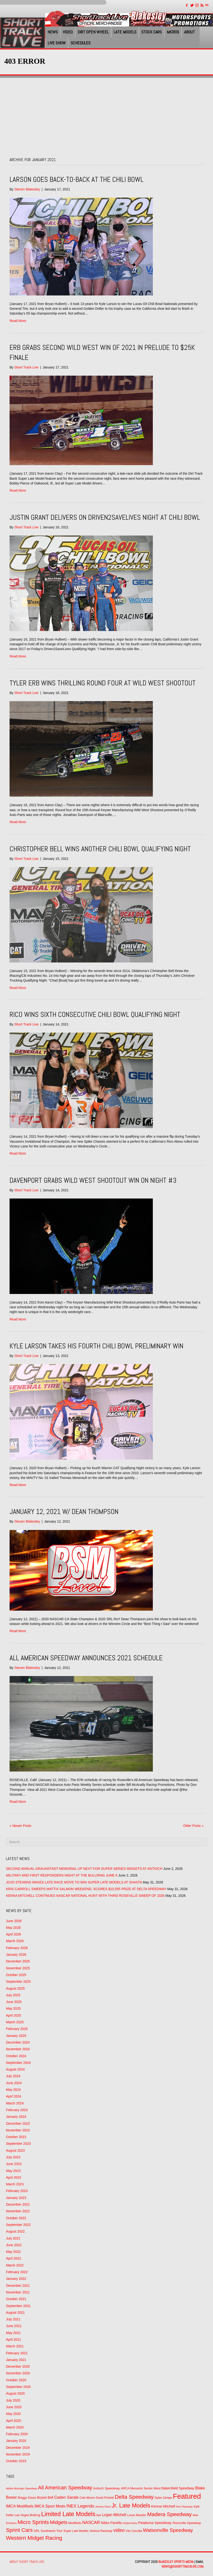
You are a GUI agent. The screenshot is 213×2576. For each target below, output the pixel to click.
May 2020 (13, 2414)
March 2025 (15, 2022)
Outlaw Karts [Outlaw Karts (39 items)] (129, 2523)
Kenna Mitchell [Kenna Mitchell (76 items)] (163, 2506)
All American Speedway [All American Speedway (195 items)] (65, 2488)
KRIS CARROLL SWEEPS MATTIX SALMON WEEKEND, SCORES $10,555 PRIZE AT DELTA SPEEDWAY (86, 1889)
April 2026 (13, 1934)
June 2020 (13, 2407)
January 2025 (16, 2036)
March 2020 (15, 2427)
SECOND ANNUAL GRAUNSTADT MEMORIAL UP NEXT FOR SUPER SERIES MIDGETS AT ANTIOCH (84, 1869)
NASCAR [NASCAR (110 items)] (91, 2522)
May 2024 (13, 2090)
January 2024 (16, 2117)
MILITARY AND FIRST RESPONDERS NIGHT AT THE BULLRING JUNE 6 (61, 1875)
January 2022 (16, 2279)
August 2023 (15, 2150)
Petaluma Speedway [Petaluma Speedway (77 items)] (154, 2523)
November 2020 (18, 2373)
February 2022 (17, 2272)
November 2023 (18, 2130)
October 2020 (16, 2380)
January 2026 (16, 1954)
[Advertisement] (106, 111)
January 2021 (16, 2360)
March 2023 (15, 2184)
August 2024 (15, 2069)
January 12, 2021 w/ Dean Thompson (64, 1511)
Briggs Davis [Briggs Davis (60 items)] (27, 2497)
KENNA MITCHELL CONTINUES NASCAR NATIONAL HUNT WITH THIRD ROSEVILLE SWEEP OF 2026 (85, 1896)
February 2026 (17, 1948)
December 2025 (18, 1961)
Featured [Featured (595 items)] (187, 2496)
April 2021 (13, 2339)
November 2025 (18, 1968)
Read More (18, 321)
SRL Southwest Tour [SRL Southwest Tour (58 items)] (48, 2531)
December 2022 (18, 2204)
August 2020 (15, 2393)
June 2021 (13, 2326)
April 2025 (13, 2015)
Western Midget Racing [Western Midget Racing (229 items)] (34, 2538)
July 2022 (13, 2238)
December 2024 (18, 2042)
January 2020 (16, 2441)
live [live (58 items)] (98, 2515)
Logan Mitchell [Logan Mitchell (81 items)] (114, 2515)
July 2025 (13, 1995)
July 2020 (13, 2400)
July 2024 (13, 2076)
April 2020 (13, 2421)
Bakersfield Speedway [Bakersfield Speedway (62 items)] (178, 2488)
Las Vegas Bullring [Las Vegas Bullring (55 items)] (27, 2515)
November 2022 (18, 2211)
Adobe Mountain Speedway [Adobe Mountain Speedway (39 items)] (21, 2488)
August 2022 (15, 2231)
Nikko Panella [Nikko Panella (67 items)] (111, 2523)
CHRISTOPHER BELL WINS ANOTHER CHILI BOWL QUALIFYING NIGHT (100, 848)
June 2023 (13, 2164)
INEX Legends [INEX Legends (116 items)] (80, 2506)
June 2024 (13, 2083)
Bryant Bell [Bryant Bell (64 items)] (45, 2497)
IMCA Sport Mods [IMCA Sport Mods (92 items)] (49, 2506)
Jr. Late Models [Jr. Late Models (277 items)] (131, 2505)
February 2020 (17, 2434)
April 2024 (13, 2096)
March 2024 (15, 2103)
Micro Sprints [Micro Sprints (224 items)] (33, 2522)
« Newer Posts (20, 1826)
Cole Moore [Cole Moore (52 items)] (87, 2497)
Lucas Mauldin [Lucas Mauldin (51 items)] (136, 2515)
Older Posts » (193, 1826)
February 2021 (17, 2353)
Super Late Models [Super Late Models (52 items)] (76, 2531)
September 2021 (18, 2306)
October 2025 (16, 1975)
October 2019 (16, 2461)
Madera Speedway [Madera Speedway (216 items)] (169, 2514)
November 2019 (18, 2454)
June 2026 (13, 1921)
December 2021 (18, 2285)
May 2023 (13, 2171)
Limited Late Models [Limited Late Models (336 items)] (68, 2514)
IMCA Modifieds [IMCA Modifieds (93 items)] (20, 2506)
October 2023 (16, 2137)
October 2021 (16, 2299)
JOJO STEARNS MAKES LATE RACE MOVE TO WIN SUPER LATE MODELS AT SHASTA (74, 1882)
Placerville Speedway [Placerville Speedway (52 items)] (186, 2523)
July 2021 (13, 2319)
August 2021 (15, 2312)
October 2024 (16, 2056)
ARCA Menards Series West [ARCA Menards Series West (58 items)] (141, 2488)
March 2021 (15, 2346)
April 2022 (13, 2258)
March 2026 (15, 1941)
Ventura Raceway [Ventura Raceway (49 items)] (101, 2531)
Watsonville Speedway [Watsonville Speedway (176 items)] (168, 2530)
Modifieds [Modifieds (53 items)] (74, 2523)
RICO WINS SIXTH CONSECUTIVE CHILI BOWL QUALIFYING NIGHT (95, 1014)
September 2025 (18, 1981)
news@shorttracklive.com (182, 2566)
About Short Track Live (27, 2562)
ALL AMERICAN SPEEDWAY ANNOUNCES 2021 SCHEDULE (86, 1657)
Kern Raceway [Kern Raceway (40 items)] (184, 2506)
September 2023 (18, 2143)
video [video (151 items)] (119, 2530)
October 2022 (16, 2218)
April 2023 (13, 2177)
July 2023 (13, 2157)
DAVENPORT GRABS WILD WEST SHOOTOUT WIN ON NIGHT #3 (93, 1180)
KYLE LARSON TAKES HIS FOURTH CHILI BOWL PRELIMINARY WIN (96, 1346)
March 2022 (15, 2265)
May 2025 (13, 2008)
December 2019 (18, 2448)
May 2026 (13, 1927)
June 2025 (13, 2002)
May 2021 (13, 2333)
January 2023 (16, 2198)
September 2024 (18, 2063)
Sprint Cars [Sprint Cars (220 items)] (19, 2530)
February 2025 (17, 2029)
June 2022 (13, 2245)
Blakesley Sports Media (176, 2562)
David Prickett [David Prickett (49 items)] (105, 2497)
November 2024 (18, 2049)
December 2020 (18, 2366)
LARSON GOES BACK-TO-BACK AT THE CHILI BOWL (77, 179)
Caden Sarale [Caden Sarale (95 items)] (66, 2497)
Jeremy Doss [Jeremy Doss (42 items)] (103, 2506)
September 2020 (18, 2387)
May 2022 (13, 2252)
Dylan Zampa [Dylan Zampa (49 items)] (163, 2497)
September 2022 (18, 2225)
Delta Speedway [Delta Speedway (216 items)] (134, 2497)
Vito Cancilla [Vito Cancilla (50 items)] (134, 2531)
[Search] (106, 1842)
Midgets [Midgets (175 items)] (58, 2522)
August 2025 (15, 1988)
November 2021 (18, 2292)
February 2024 (17, 2110)
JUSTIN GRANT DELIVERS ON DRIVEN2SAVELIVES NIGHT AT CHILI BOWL (105, 517)
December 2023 (18, 2123)
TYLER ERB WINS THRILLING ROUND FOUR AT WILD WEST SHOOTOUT (103, 683)
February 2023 (17, 2191)
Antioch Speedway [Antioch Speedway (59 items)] (106, 2488)
